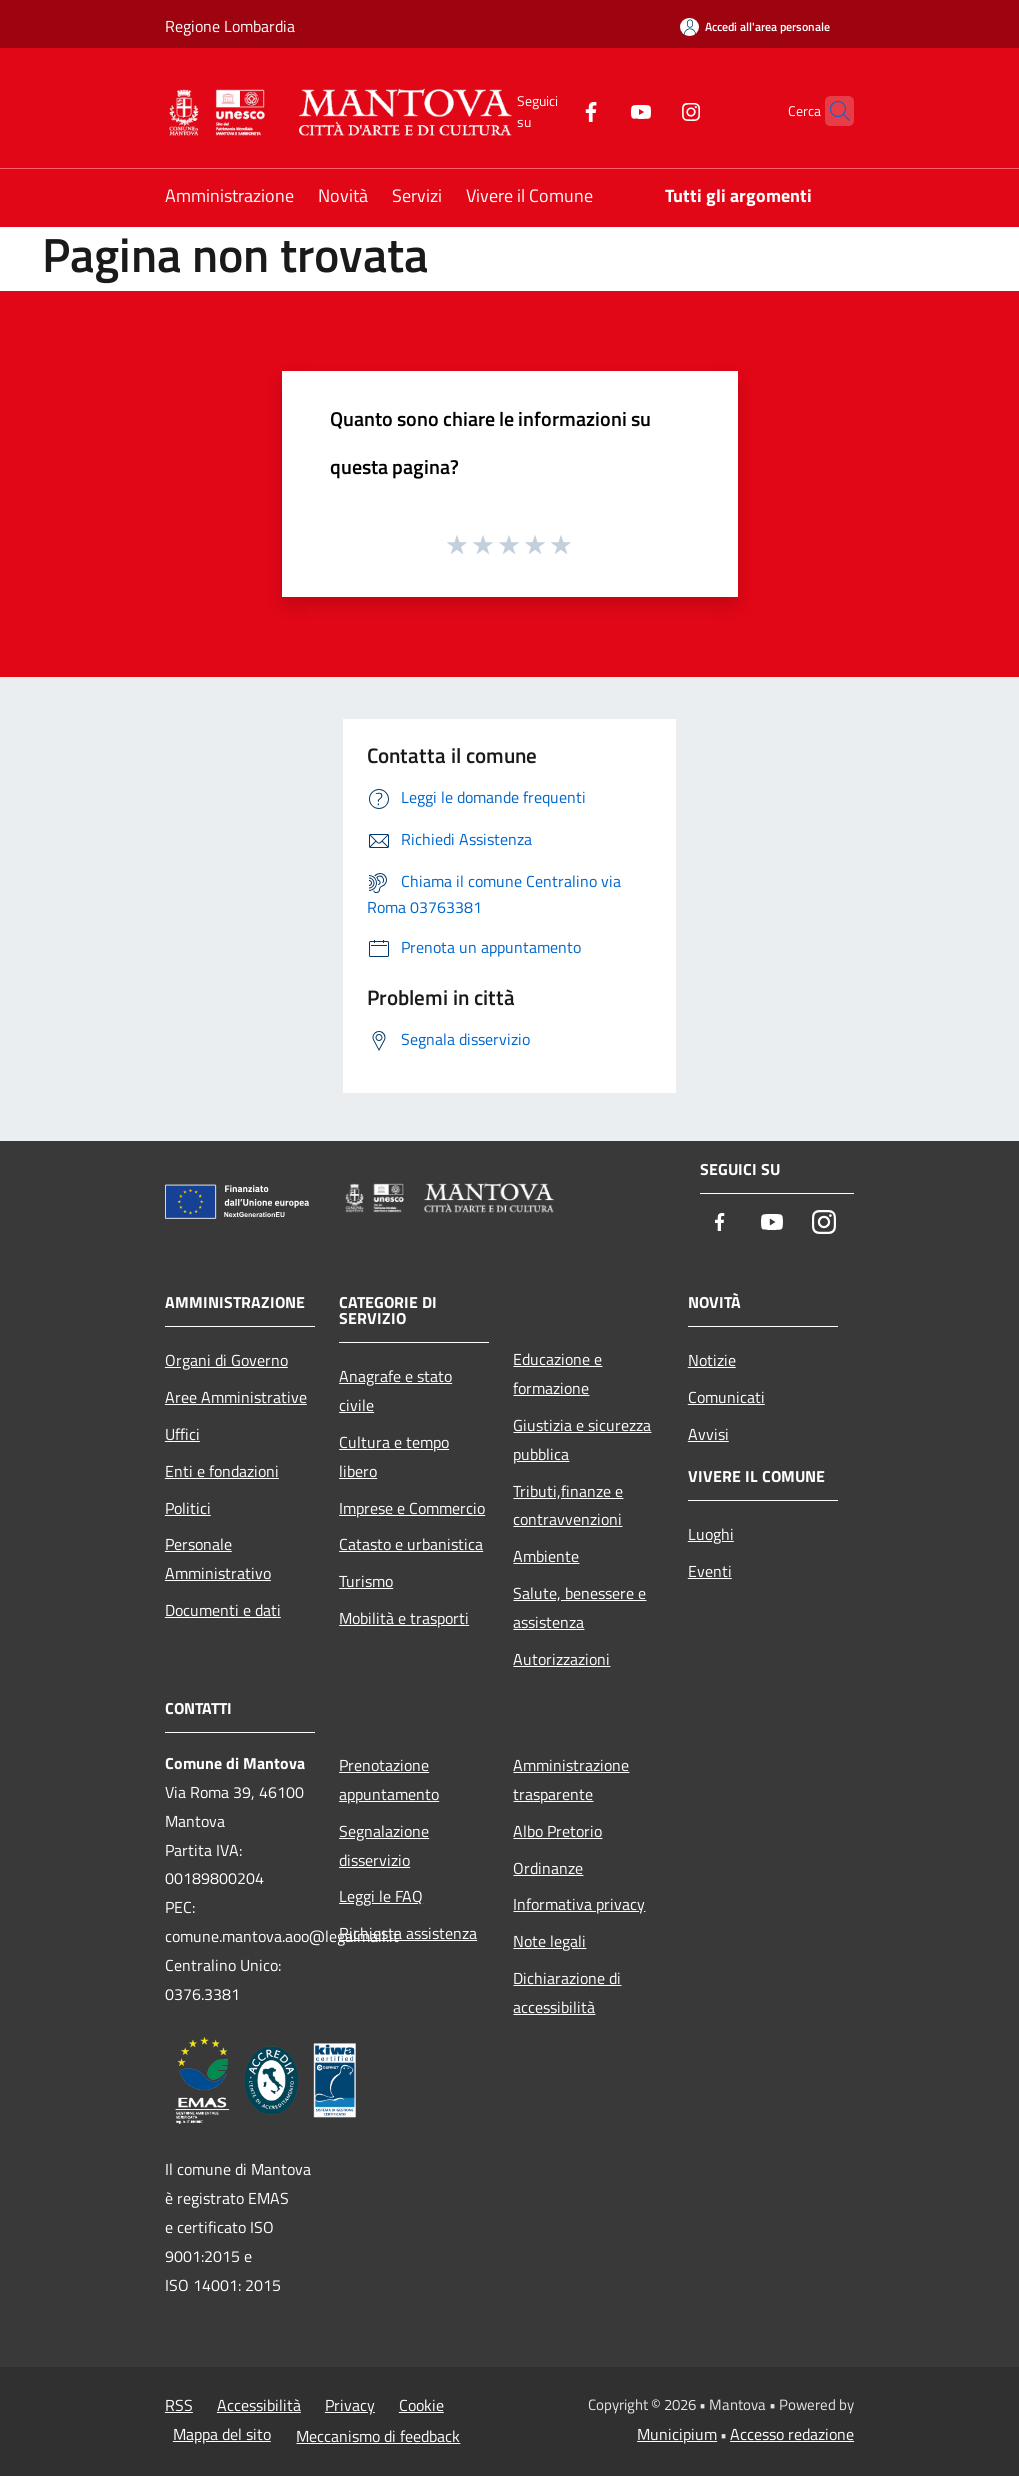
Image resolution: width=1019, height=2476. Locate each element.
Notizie (712, 1360)
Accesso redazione (792, 2434)
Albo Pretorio (557, 1831)
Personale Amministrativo (218, 1558)
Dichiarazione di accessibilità (567, 1992)
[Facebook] (552, 110)
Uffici (182, 1434)
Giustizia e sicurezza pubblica (582, 1439)
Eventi (710, 1571)
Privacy (350, 2405)
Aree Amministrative (236, 1397)
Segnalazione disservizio (384, 1845)
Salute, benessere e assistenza (579, 1607)
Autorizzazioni (561, 1659)
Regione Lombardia (230, 26)
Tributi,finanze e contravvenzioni (568, 1505)
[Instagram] (652, 110)
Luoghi (711, 1534)
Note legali (549, 1941)
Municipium (677, 2434)
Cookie (421, 2405)
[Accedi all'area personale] (755, 26)
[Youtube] (602, 110)
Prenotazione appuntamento (389, 1779)
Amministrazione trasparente (571, 1779)
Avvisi (708, 1434)
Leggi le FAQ (381, 1896)
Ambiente (546, 1556)
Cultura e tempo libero (394, 1456)
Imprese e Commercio (412, 1508)
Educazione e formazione (557, 1373)
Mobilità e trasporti (404, 1618)
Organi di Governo (226, 1360)
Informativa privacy (579, 1904)
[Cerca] (830, 111)
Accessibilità (259, 2405)
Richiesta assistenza (408, 1933)
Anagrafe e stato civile (395, 1390)
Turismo (366, 1581)
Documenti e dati (223, 1610)
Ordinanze (548, 1868)
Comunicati (726, 1397)
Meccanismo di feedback (378, 2436)
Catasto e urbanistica (411, 1544)
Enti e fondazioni (222, 1471)
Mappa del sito (222, 2434)
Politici (188, 1508)
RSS (179, 2405)
